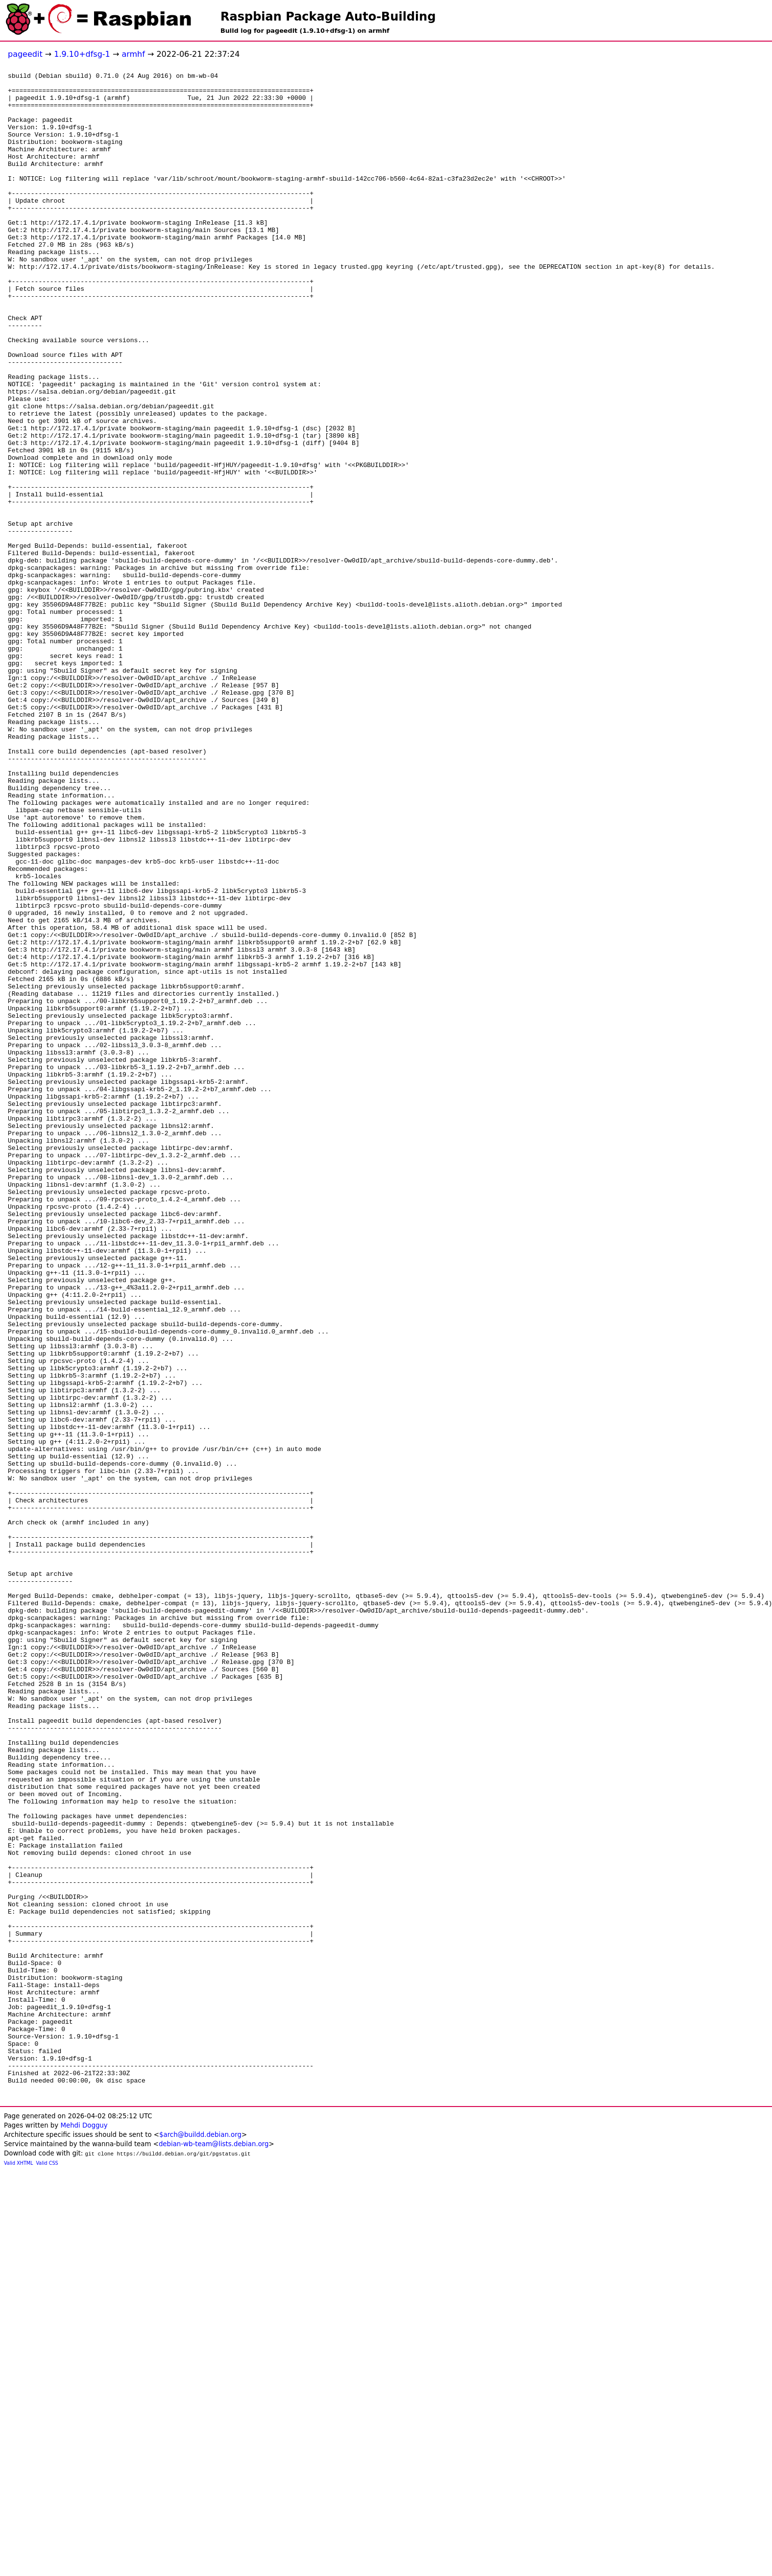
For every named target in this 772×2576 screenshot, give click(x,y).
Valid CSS (47, 2568)
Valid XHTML (18, 2568)
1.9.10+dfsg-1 (82, 54)
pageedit (25, 54)
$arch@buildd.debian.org (200, 2540)
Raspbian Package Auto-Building (328, 16)
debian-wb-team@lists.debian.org (214, 2549)
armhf (133, 54)
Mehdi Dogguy (83, 2530)
